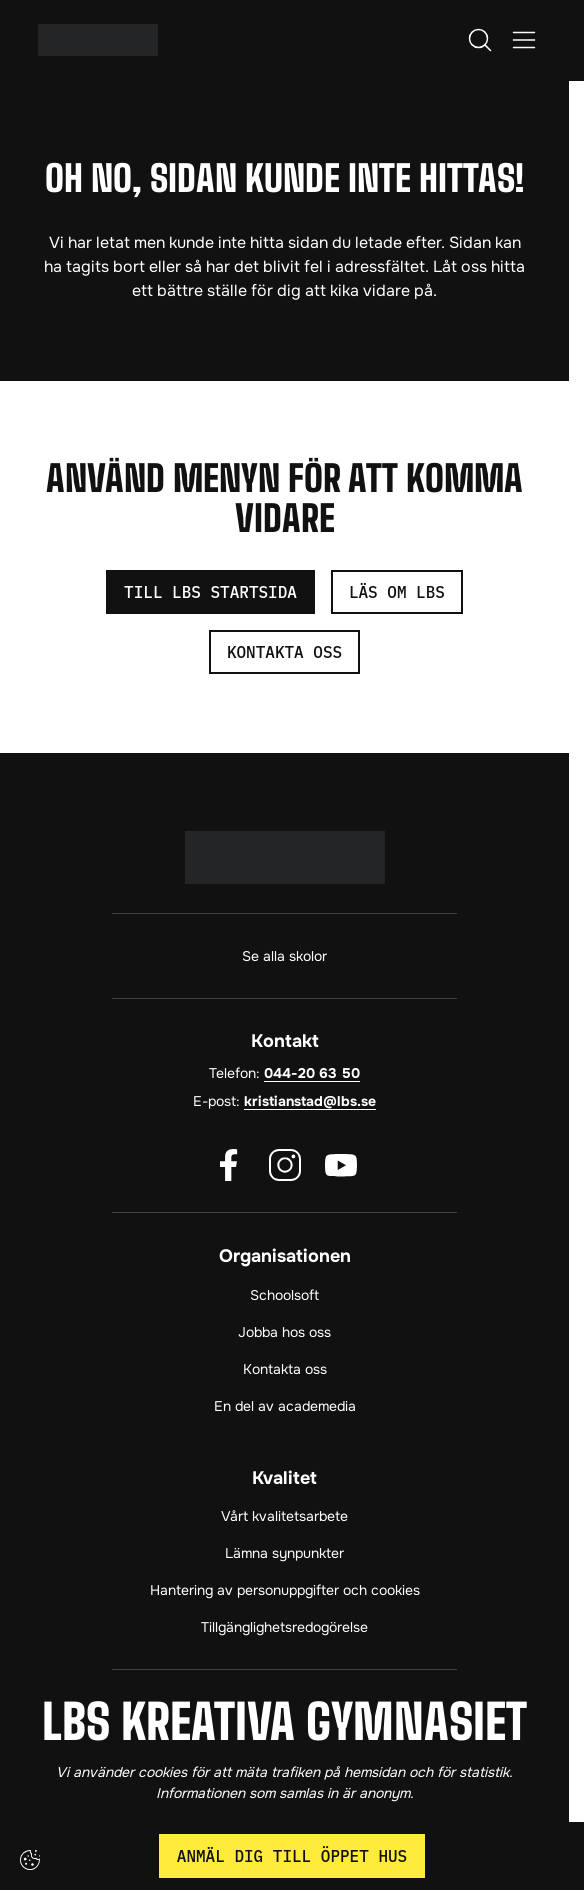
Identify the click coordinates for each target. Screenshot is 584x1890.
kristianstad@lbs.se (310, 1101)
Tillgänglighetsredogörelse (284, 1627)
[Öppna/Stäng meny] (524, 40)
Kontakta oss (285, 1369)
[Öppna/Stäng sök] (480, 40)
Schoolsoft (284, 1295)
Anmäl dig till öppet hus (292, 1856)
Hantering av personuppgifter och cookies (285, 1590)
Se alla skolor (284, 956)
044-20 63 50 (312, 1073)
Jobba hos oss (284, 1332)
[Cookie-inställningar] (30, 1860)
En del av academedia (285, 1406)
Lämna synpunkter (284, 1553)
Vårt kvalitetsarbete (284, 1516)
